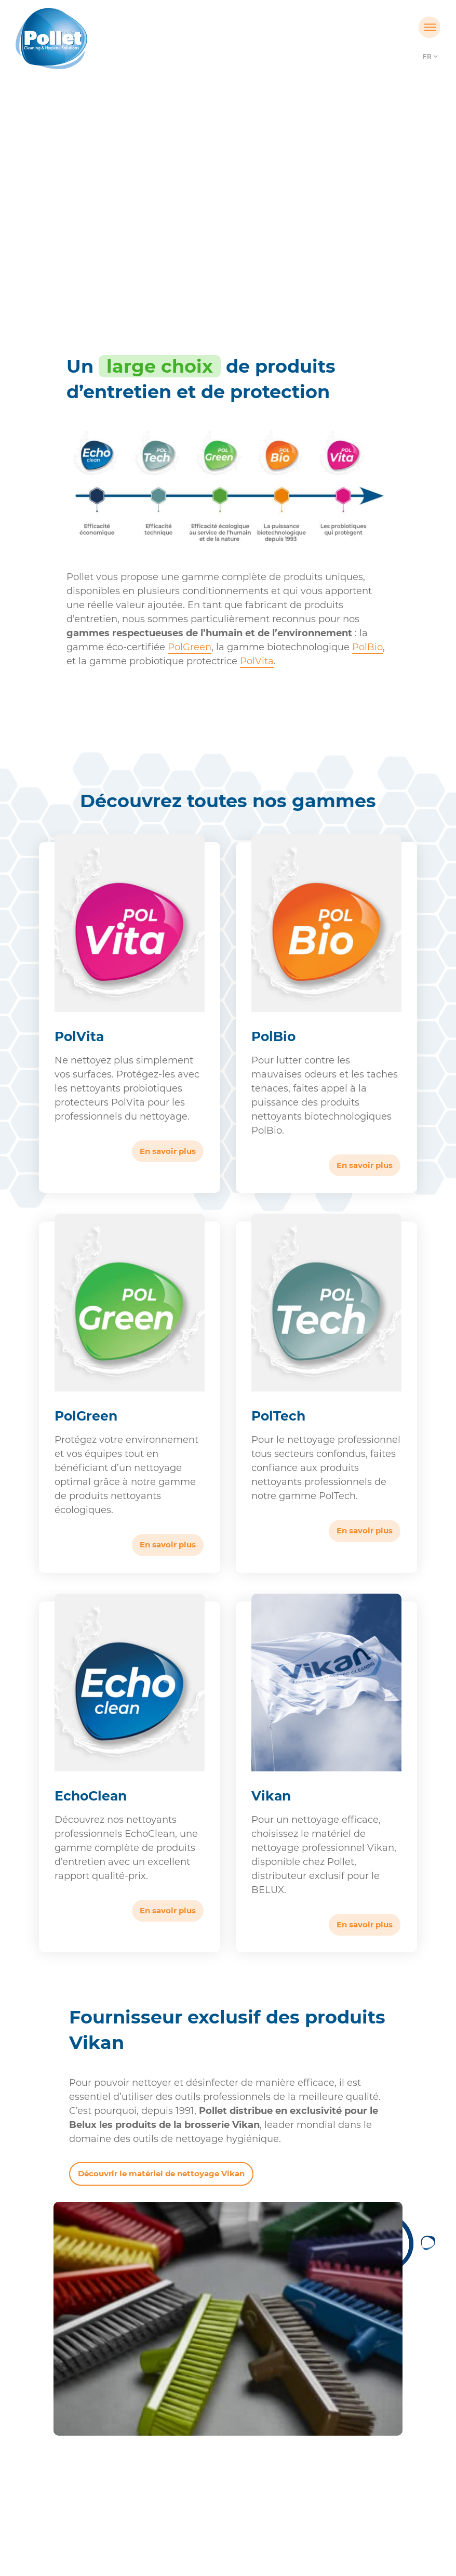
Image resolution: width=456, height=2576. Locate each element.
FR (427, 56)
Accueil (181, 210)
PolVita (257, 661)
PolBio (367, 647)
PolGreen (189, 647)
